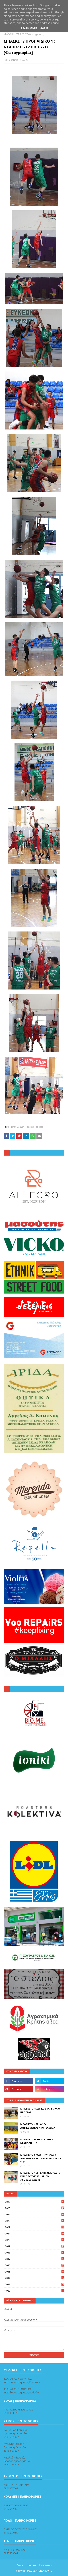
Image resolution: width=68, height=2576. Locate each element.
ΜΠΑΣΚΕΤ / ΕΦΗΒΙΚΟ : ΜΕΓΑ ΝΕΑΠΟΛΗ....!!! (36, 2141)
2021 (34, 2233)
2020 (34, 2240)
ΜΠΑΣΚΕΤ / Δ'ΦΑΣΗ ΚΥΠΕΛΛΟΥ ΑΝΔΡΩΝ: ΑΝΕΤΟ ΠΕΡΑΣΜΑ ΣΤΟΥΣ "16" (40, 2158)
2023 (34, 2220)
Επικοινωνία (45, 2565)
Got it (44, 28)
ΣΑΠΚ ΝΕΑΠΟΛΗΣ (43, 2570)
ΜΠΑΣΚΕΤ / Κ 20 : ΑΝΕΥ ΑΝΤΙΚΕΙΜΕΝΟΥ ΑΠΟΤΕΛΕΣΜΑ (37, 2125)
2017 (34, 2259)
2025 (34, 2208)
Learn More (29, 28)
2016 (34, 2265)
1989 (34, 2290)
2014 (34, 2278)
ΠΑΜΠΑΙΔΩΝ (17, 1126)
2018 (34, 2252)
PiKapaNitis (12, 59)
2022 (34, 2227)
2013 (34, 2284)
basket (30, 1126)
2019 (34, 2246)
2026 (34, 2201)
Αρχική (20, 2565)
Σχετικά (32, 2565)
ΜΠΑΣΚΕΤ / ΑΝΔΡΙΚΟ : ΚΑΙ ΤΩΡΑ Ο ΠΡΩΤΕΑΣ (40, 2110)
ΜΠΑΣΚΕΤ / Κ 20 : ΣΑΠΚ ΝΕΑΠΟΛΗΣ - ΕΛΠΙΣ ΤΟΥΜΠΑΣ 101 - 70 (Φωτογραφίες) (41, 2176)
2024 (34, 2214)
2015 (34, 2271)
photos (39, 1126)
